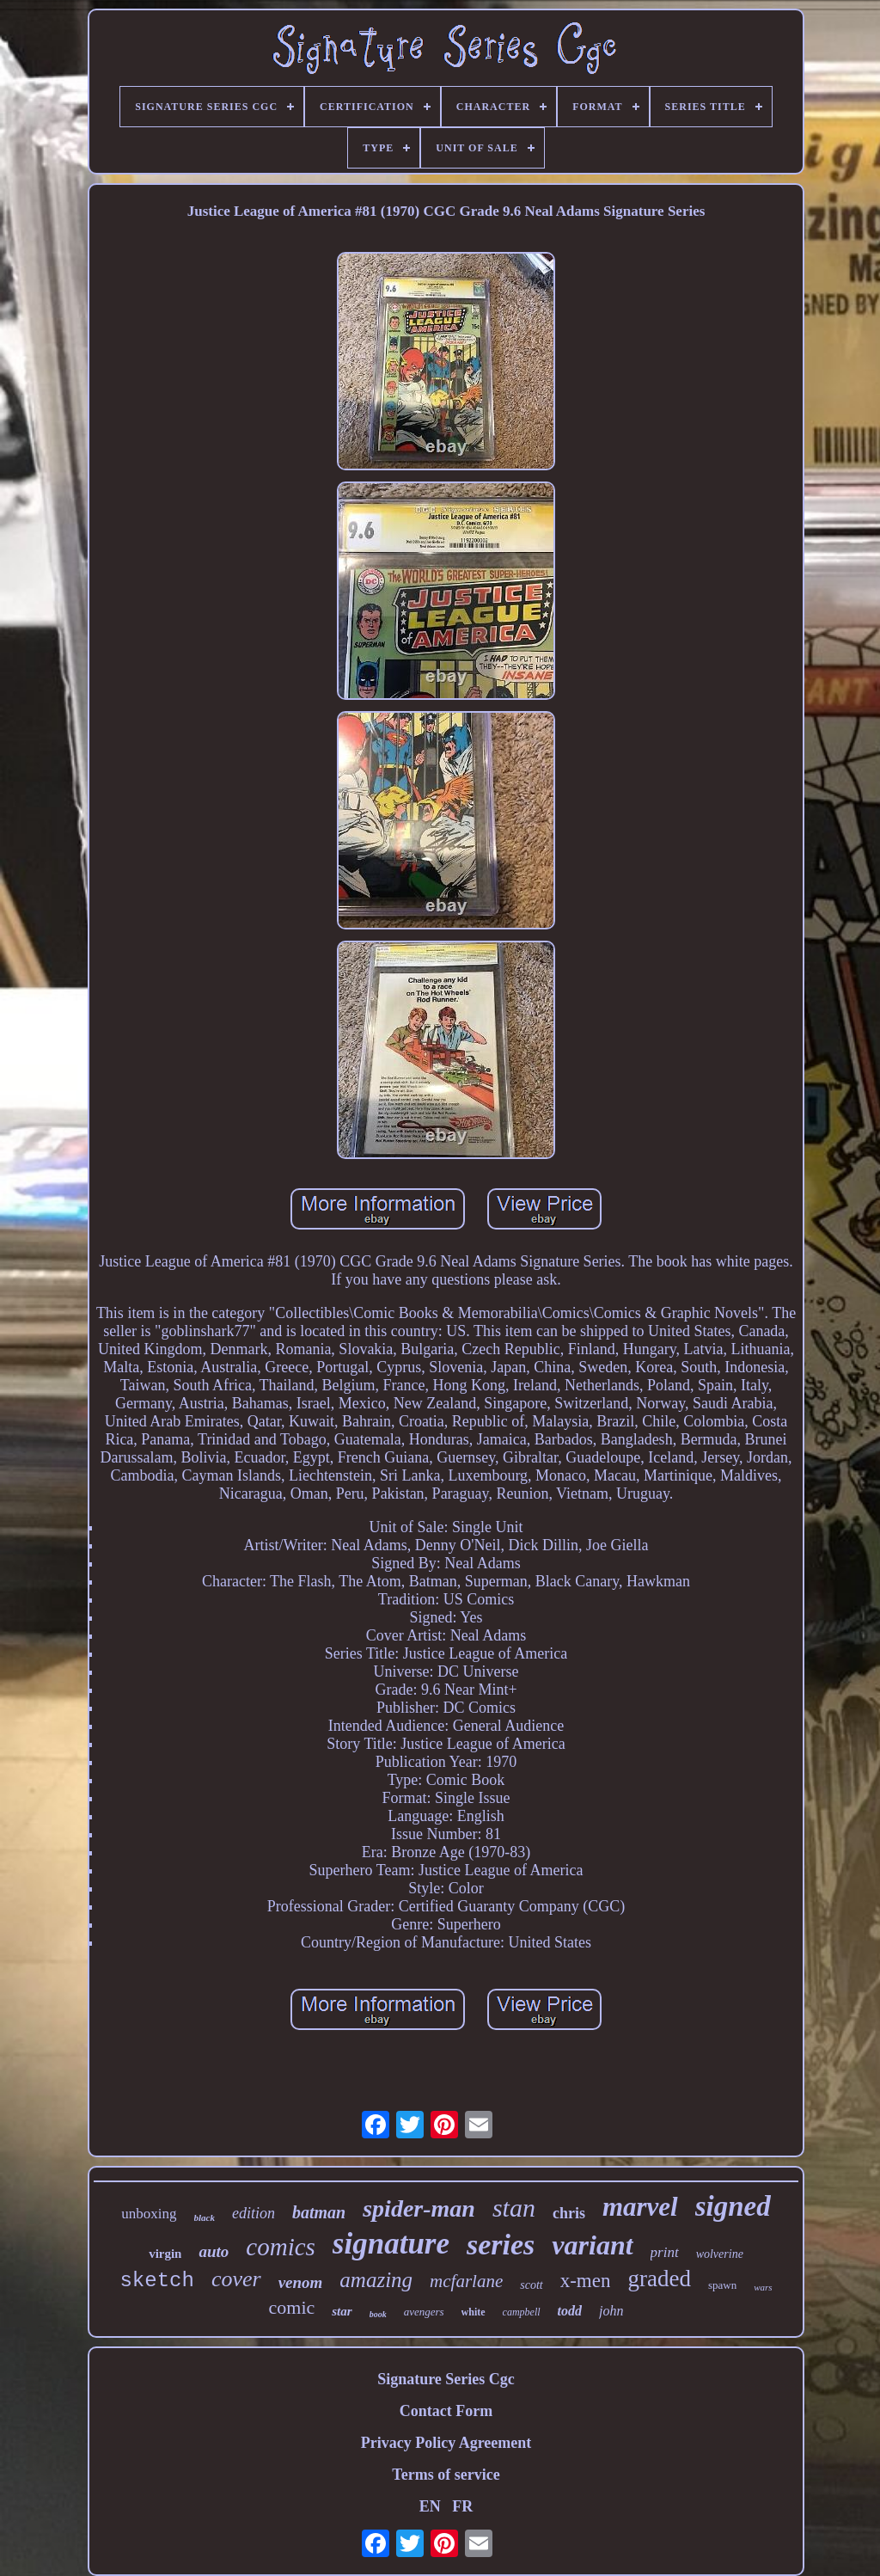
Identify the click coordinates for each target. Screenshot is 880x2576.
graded (658, 2278)
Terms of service (445, 2474)
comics (280, 2246)
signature (391, 2243)
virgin (165, 2253)
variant (592, 2244)
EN (430, 2506)
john (611, 2310)
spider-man (419, 2208)
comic (292, 2307)
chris (569, 2213)
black (204, 2217)
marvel (640, 2207)
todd (570, 2310)
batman (318, 2212)
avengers (424, 2311)
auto (214, 2251)
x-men (585, 2280)
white (473, 2312)
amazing (375, 2279)
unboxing (148, 2213)
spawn (722, 2285)
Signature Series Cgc (446, 2379)
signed (733, 2206)
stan (513, 2207)
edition (253, 2213)
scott (531, 2285)
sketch (156, 2280)
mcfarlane (466, 2281)
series (501, 2244)
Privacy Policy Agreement (446, 2442)
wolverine (719, 2254)
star (341, 2311)
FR (462, 2506)
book (378, 2314)
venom (300, 2282)
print (665, 2252)
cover (236, 2278)
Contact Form (446, 2411)
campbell (522, 2312)
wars (763, 2287)
